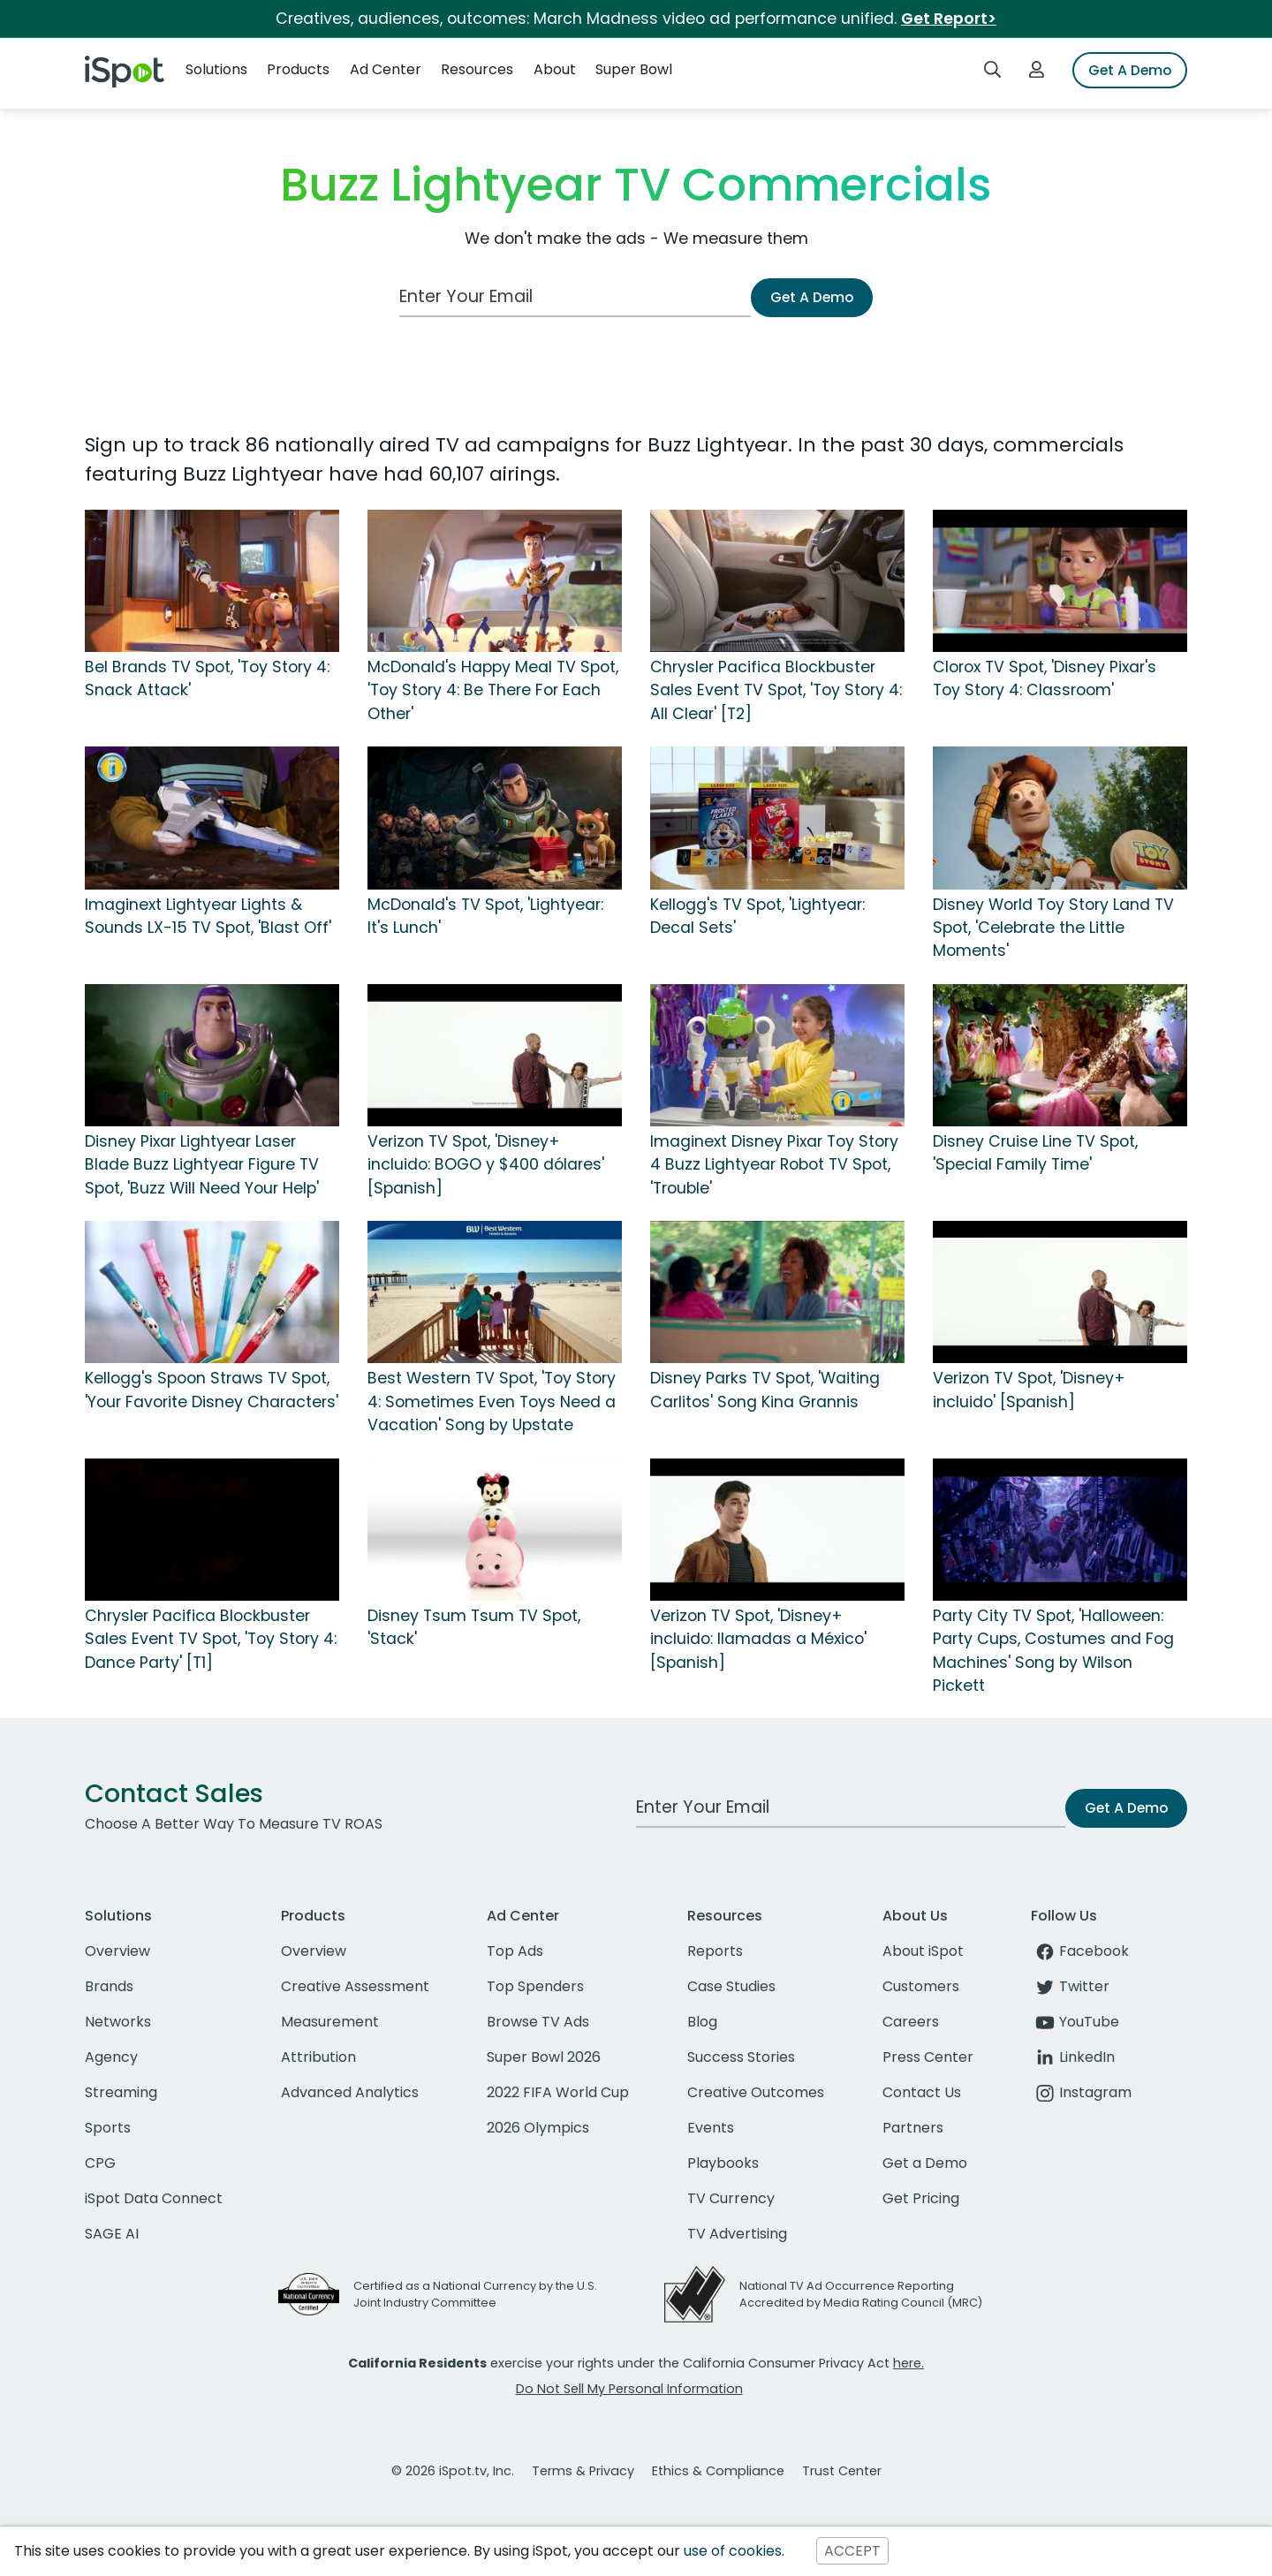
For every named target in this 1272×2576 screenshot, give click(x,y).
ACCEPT (852, 2551)
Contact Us (921, 2092)
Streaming (121, 2092)
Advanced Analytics (350, 2092)
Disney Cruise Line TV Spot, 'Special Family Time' (1035, 1153)
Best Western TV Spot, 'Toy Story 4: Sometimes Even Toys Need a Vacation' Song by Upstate (491, 1402)
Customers (920, 1986)
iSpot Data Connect (154, 2198)
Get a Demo (924, 2163)
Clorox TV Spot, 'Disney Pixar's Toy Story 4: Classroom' (1044, 678)
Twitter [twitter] (1070, 1986)
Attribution (318, 2057)
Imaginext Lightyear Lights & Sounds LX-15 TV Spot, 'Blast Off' (208, 916)
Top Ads (515, 1951)
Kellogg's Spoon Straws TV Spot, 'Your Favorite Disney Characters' (211, 1390)
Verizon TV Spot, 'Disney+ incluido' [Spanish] (1029, 1390)
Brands (109, 1986)
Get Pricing (920, 2198)
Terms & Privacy (583, 2471)
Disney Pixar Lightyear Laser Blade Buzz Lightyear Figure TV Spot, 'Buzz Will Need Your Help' (202, 1165)
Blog (702, 2022)
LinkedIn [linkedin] (1073, 2057)
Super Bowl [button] (633, 69)
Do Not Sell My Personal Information (629, 2389)
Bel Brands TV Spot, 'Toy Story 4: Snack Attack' (207, 678)
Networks (118, 2022)
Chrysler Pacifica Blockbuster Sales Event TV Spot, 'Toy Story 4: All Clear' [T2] (776, 690)
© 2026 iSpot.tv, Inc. (452, 2471)
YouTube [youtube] (1075, 2022)
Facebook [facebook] (1080, 1951)
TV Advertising (737, 2234)
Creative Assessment (355, 1986)
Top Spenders (535, 1986)
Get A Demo (1129, 70)
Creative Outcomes (755, 2092)
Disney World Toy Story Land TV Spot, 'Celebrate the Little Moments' (1053, 928)
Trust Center (842, 2471)
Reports (715, 1951)
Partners (912, 2128)
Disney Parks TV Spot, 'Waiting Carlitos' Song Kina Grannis (765, 1390)
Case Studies (731, 1986)
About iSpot (923, 1951)
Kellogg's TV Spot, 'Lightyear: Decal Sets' (757, 916)
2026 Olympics (538, 2128)
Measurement (330, 2022)
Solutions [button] (216, 69)
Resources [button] (477, 69)
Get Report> (948, 18)
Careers (910, 2022)
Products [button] (298, 69)
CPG (100, 2163)
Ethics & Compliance (718, 2471)
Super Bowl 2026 (544, 2057)
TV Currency (731, 2198)
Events (710, 2128)
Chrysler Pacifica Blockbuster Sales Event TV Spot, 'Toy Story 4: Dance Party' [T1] (211, 1639)
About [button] (555, 69)
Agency (111, 2057)
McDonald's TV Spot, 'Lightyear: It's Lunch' (485, 916)
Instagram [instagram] (1081, 2092)
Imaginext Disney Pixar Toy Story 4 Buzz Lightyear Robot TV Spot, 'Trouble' (774, 1165)
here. (908, 2363)
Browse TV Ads (538, 2022)
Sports (108, 2128)
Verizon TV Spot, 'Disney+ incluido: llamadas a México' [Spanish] (758, 1639)
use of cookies (733, 2551)
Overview (117, 1951)
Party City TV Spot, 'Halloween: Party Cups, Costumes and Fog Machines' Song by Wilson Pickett (1053, 1650)
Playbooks (723, 2163)
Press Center (927, 2057)
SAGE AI (112, 2234)
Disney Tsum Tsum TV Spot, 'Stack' (473, 1627)
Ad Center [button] (385, 69)
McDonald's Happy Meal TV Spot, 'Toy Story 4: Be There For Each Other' (492, 690)
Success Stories (741, 2057)
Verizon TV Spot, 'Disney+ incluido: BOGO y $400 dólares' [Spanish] (485, 1165)
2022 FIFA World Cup (558, 2092)
